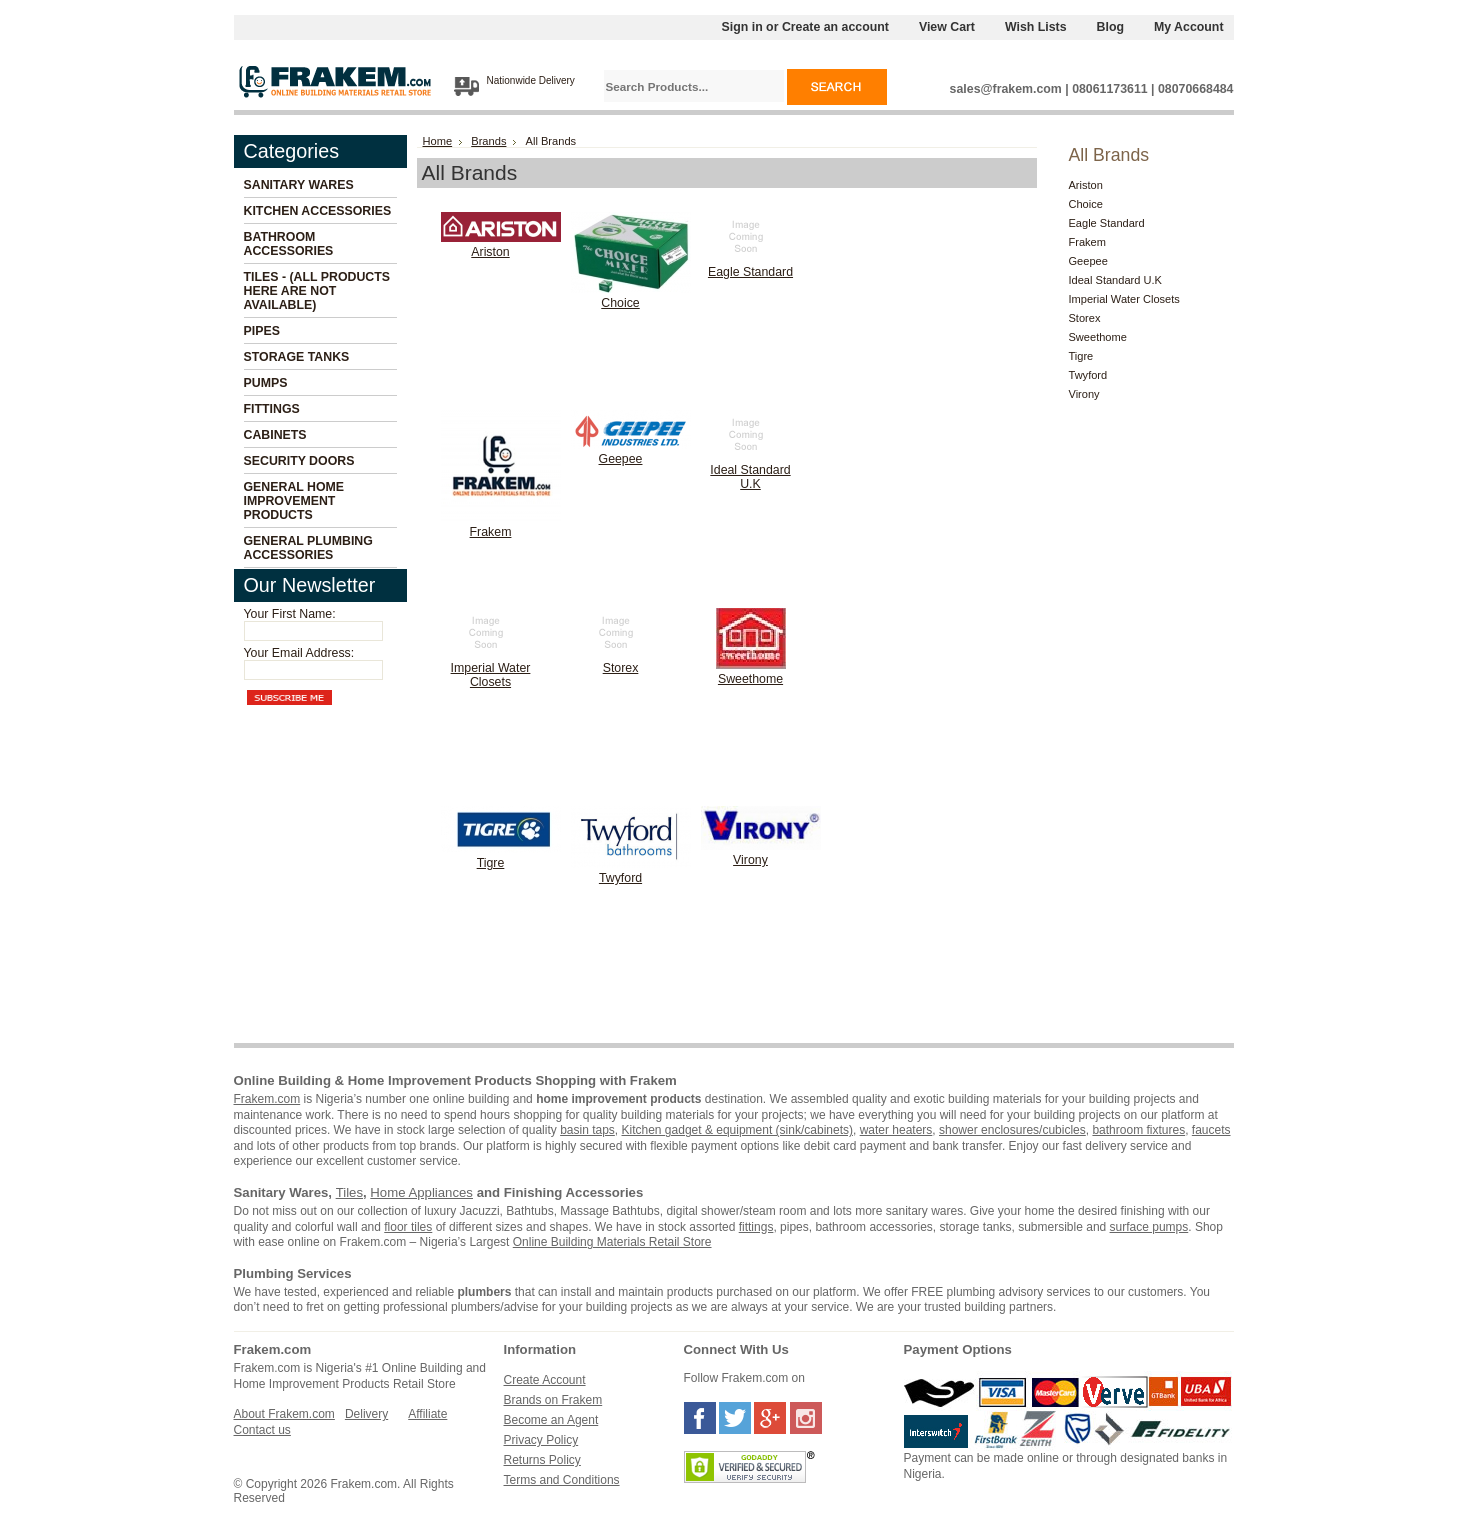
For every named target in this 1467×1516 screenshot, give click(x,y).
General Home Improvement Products (294, 501)
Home (438, 141)
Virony (750, 860)
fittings (756, 1227)
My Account (1189, 27)
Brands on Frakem (553, 1400)
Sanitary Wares (299, 185)
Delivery (366, 1414)
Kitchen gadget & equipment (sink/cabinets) (737, 1130)
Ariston (490, 252)
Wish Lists (1036, 27)
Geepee (621, 459)
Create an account (835, 27)
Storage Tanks (297, 357)
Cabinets (275, 435)
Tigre (491, 863)
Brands (488, 141)
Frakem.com (267, 1099)
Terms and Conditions (562, 1480)
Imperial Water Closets (491, 675)
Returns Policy (542, 1460)
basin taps (587, 1130)
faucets (1211, 1130)
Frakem (491, 532)
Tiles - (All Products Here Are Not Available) (317, 291)
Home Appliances (421, 1192)
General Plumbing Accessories (308, 548)
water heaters (896, 1130)
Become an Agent (551, 1420)
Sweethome (750, 679)
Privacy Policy (541, 1440)
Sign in (742, 27)
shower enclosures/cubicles (1012, 1130)
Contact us (262, 1430)
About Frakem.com (284, 1414)
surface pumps (1149, 1227)
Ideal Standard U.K (750, 477)
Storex (621, 668)
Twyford (620, 878)
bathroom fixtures (1138, 1130)
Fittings (272, 409)
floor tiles (408, 1227)
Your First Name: (290, 614)
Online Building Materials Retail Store (612, 1242)
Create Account (545, 1380)
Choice (620, 303)
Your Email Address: (299, 653)
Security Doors (299, 461)
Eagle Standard (750, 272)
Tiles (349, 1192)
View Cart (947, 27)
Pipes (262, 331)
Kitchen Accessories (318, 211)
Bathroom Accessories (289, 244)
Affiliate (427, 1414)
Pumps (266, 383)
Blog (1110, 27)
